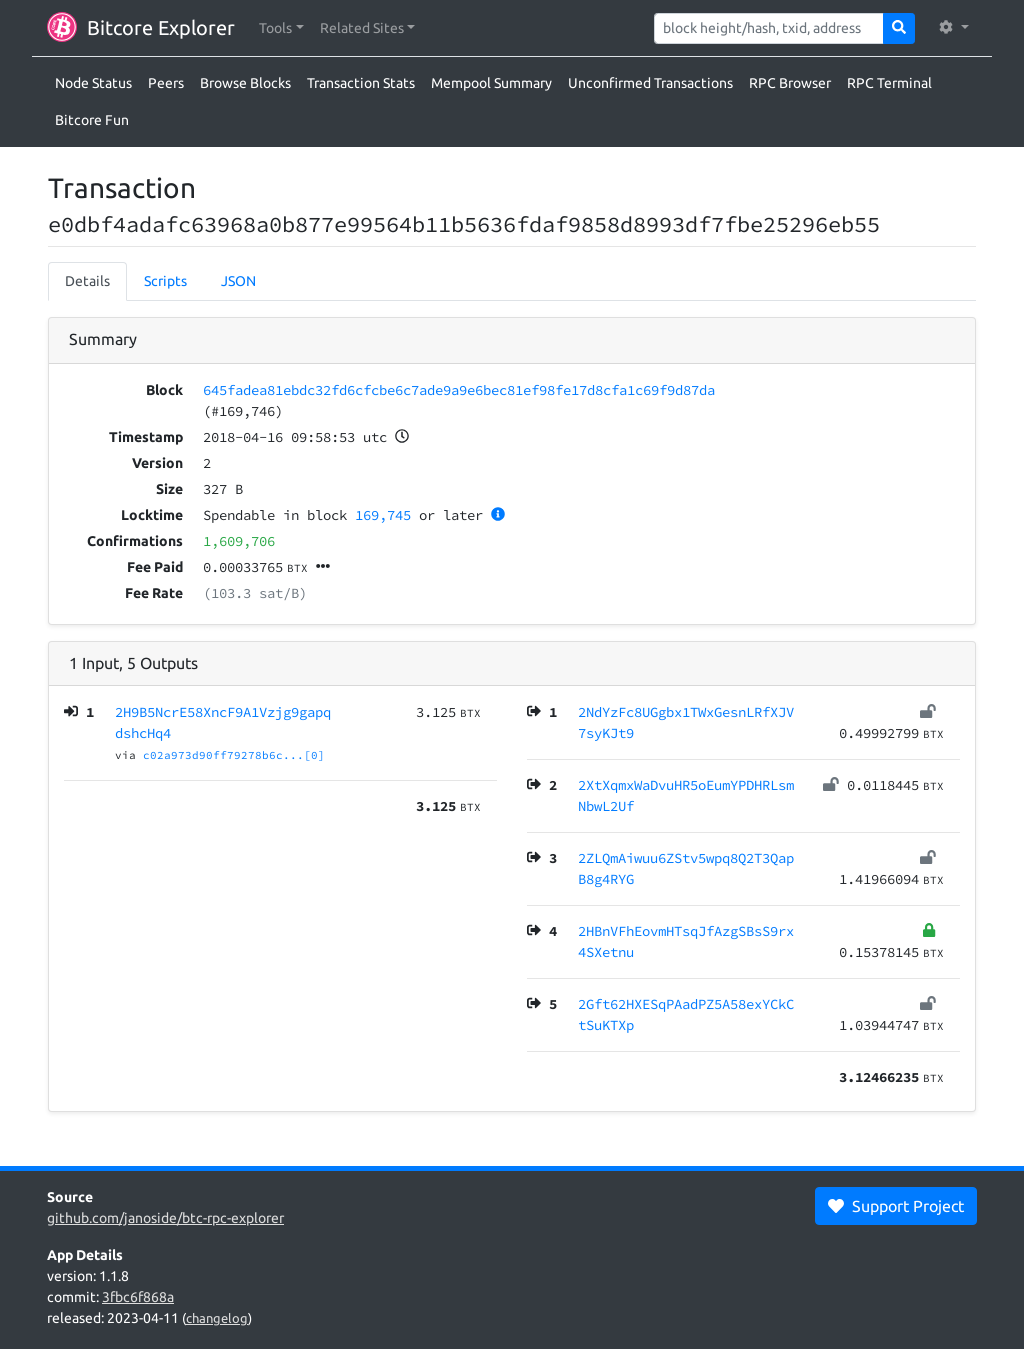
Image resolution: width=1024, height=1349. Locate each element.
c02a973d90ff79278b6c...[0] (234, 755)
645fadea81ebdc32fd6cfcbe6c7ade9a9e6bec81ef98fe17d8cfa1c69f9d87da (459, 390)
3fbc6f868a (138, 1297)
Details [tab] (87, 281)
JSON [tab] (238, 281)
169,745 (383, 515)
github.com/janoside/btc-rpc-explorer (165, 1218)
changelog (217, 1318)
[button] (281, 28)
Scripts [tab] (165, 281)
